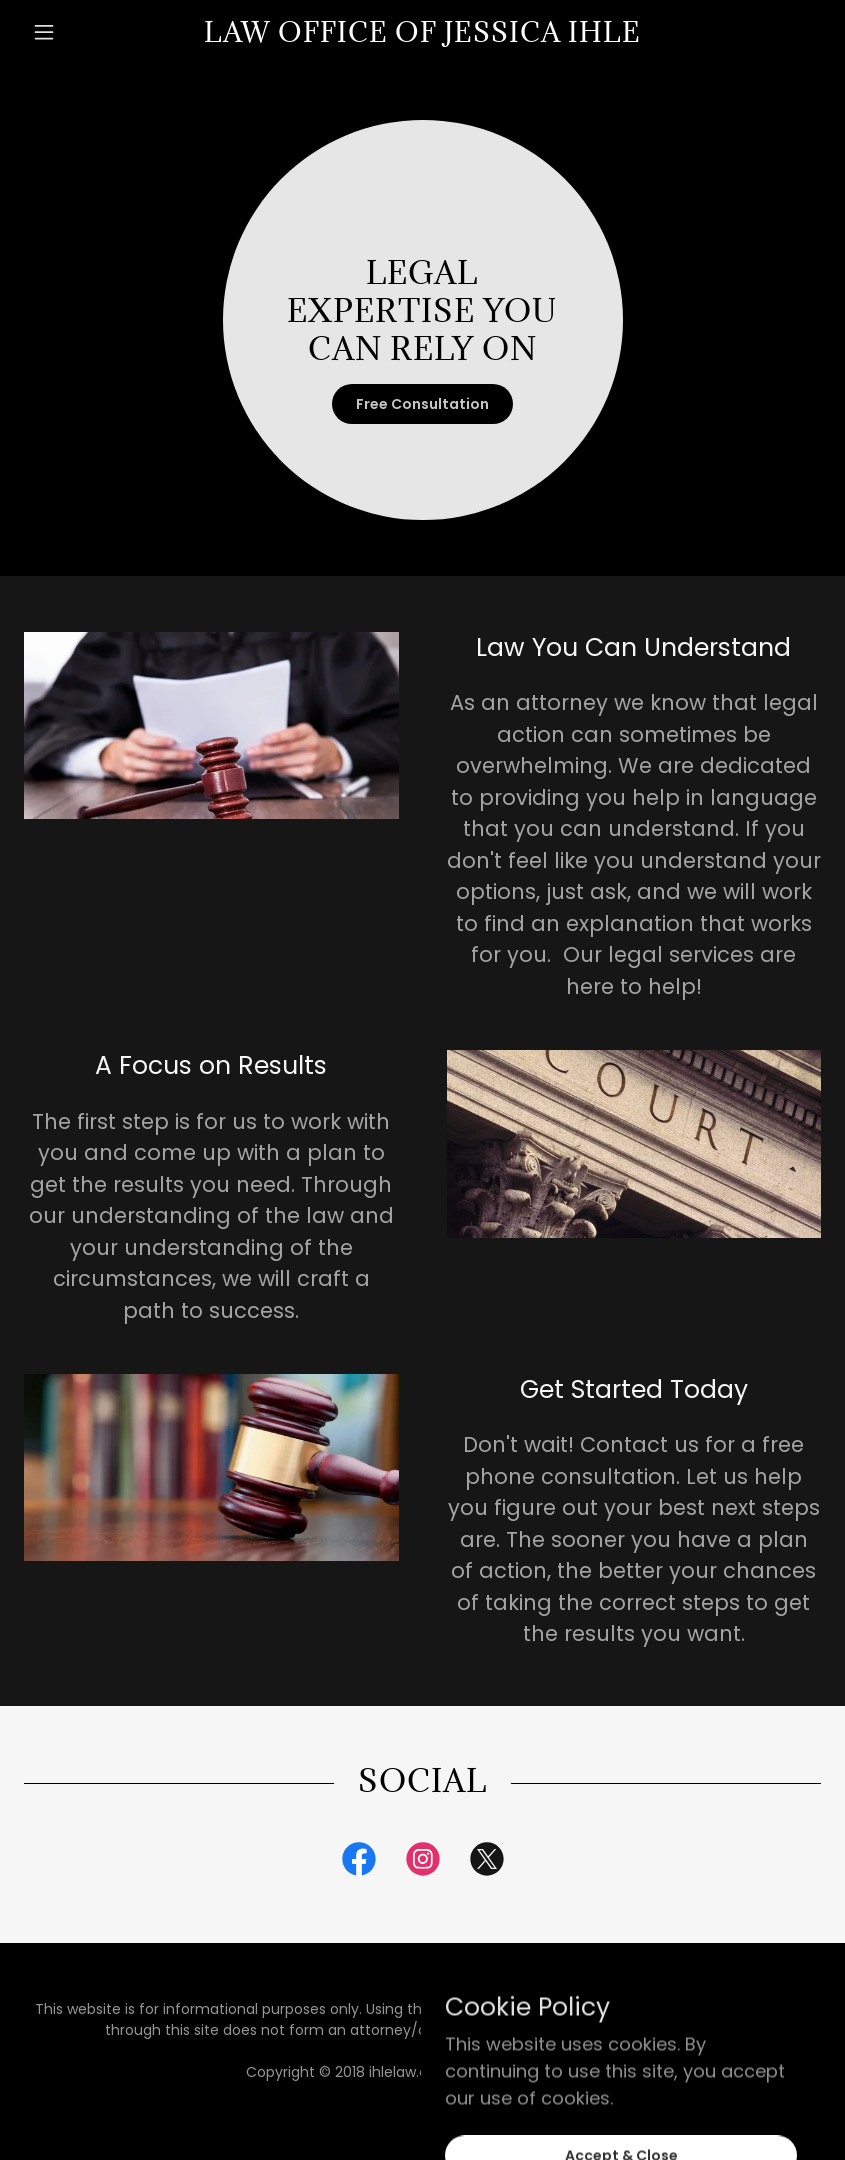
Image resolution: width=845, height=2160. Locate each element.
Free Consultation (422, 404)
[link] (423, 35)
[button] (84, 32)
